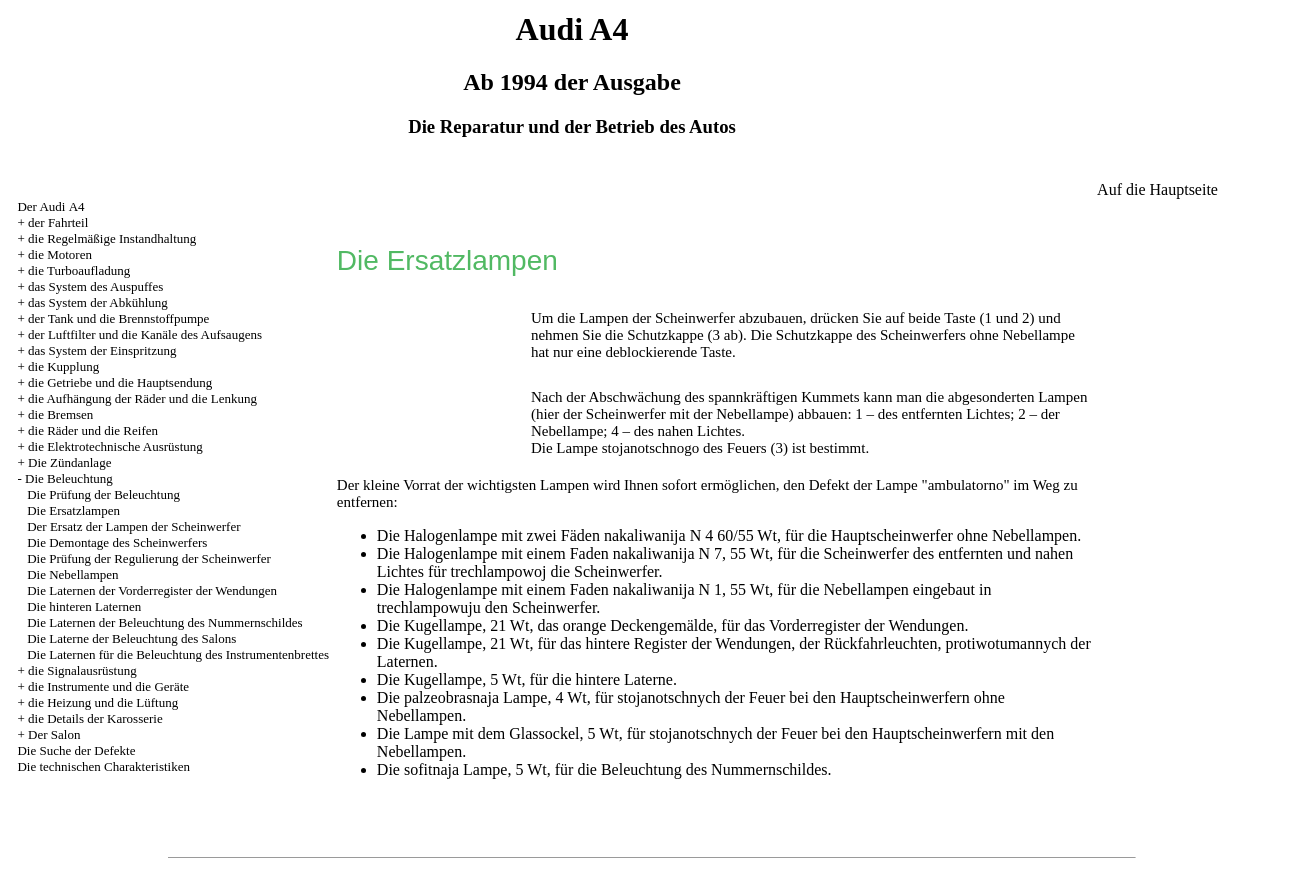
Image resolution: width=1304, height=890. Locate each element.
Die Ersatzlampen (73, 510)
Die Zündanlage (69, 462)
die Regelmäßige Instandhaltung (112, 238)
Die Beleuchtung (69, 478)
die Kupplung (63, 366)
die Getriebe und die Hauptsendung (120, 382)
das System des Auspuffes (95, 286)
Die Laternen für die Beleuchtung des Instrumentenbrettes (178, 654)
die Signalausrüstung (82, 670)
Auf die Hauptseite (1157, 189)
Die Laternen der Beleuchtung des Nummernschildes (164, 622)
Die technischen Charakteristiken (103, 766)
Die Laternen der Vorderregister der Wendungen (152, 590)
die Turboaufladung (79, 270)
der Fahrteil (58, 222)
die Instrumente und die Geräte (108, 686)
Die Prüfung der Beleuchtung (103, 494)
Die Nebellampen (72, 574)
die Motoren (60, 254)
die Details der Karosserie (95, 718)
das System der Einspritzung (102, 350)
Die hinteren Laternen (84, 606)
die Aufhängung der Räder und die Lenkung (142, 398)
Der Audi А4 (50, 206)
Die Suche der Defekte (76, 750)
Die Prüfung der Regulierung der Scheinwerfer (149, 558)
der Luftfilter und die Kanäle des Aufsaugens (145, 334)
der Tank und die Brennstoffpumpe (118, 318)
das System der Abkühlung (98, 302)
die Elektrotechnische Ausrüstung (115, 446)
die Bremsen (60, 414)
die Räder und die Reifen (93, 430)
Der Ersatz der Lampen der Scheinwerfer (133, 526)
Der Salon (54, 734)
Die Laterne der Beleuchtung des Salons (131, 638)
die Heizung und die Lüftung (103, 702)
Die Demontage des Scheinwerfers (117, 542)
